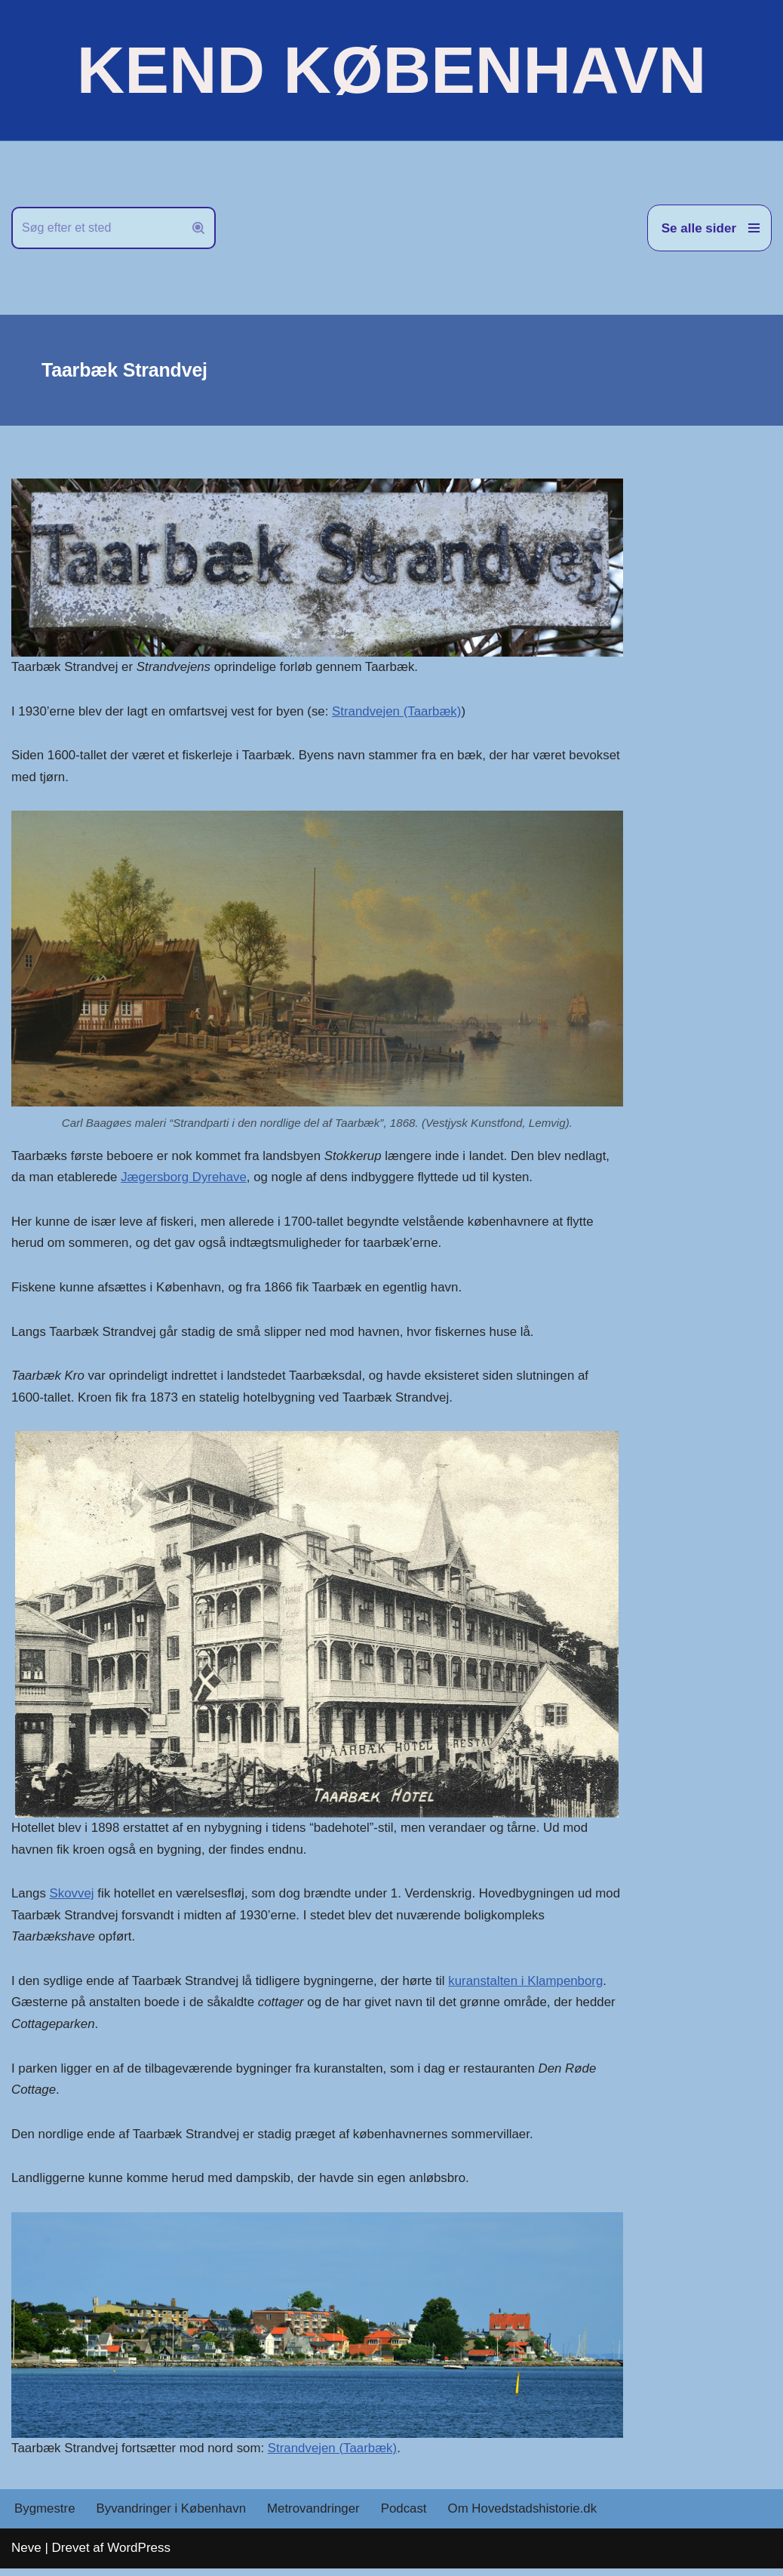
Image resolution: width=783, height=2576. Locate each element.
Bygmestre (44, 2517)
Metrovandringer (316, 2517)
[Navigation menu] (709, 228)
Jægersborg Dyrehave (185, 1179)
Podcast (406, 2517)
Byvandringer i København (172, 2517)
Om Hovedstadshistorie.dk (526, 2517)
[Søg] (96, 228)
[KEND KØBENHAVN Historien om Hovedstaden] (391, 70)
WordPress (138, 2555)
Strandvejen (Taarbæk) (400, 711)
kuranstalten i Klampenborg (531, 1985)
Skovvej (72, 1898)
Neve (26, 2555)
